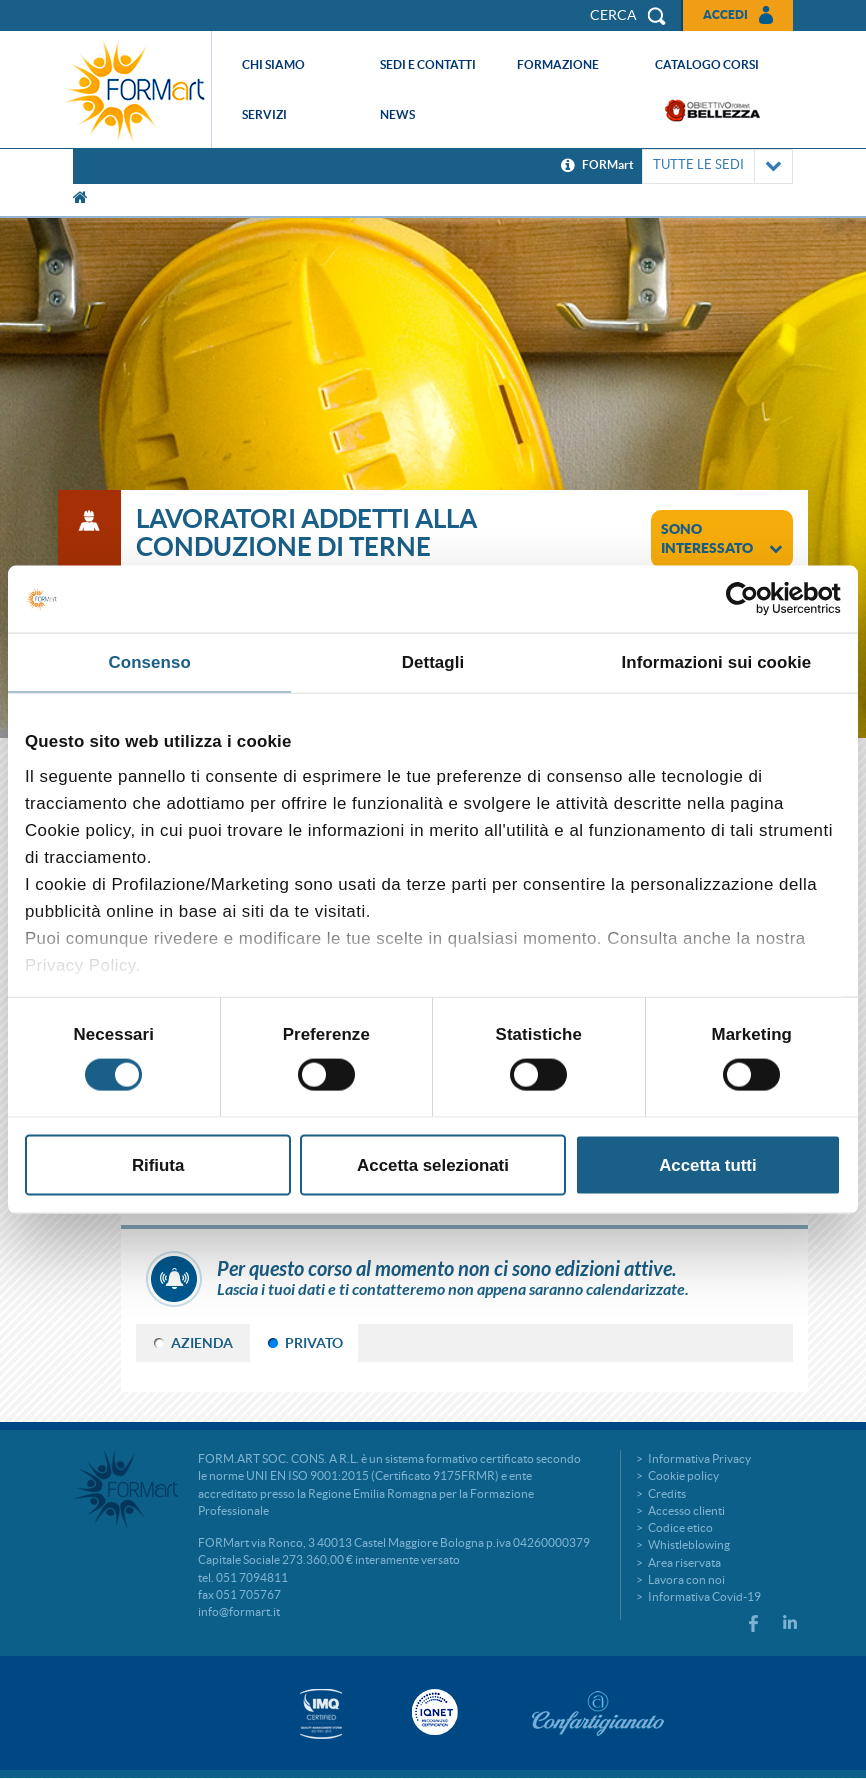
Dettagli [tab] (433, 661)
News (397, 114)
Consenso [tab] (150, 661)
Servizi (264, 114)
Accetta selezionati (433, 1164)
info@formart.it (239, 1611)
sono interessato (722, 538)
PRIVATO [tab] (314, 1343)
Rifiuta (158, 1164)
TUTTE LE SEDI (717, 166)
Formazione (558, 64)
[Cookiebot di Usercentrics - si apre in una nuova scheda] (753, 599)
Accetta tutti (707, 1164)
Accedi (725, 14)
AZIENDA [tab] (202, 1343)
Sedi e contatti (428, 64)
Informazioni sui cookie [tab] (716, 661)
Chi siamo (273, 64)
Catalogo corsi (707, 64)
